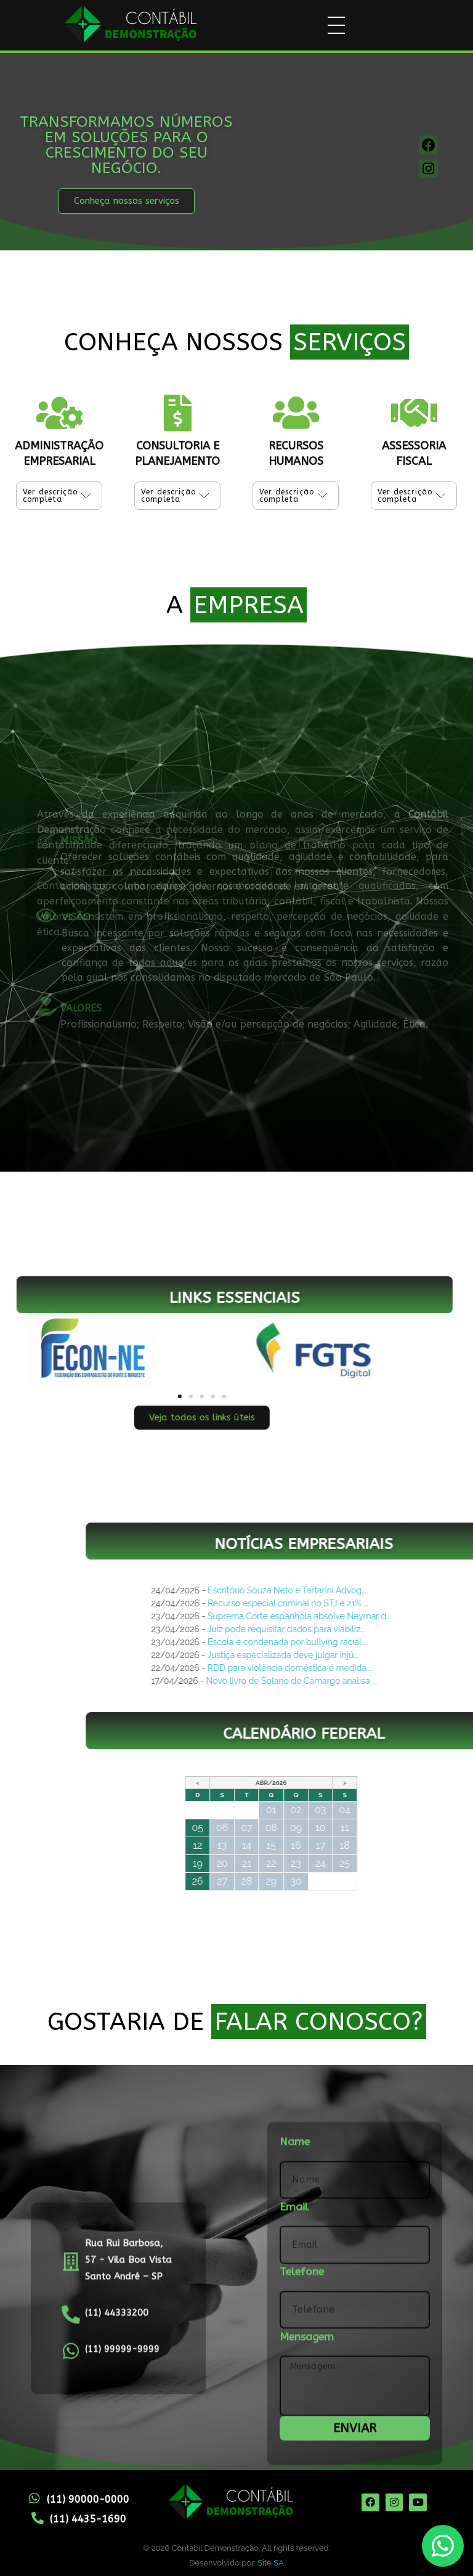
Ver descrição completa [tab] (50, 497)
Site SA (270, 2562)
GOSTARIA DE (236, 2021)
